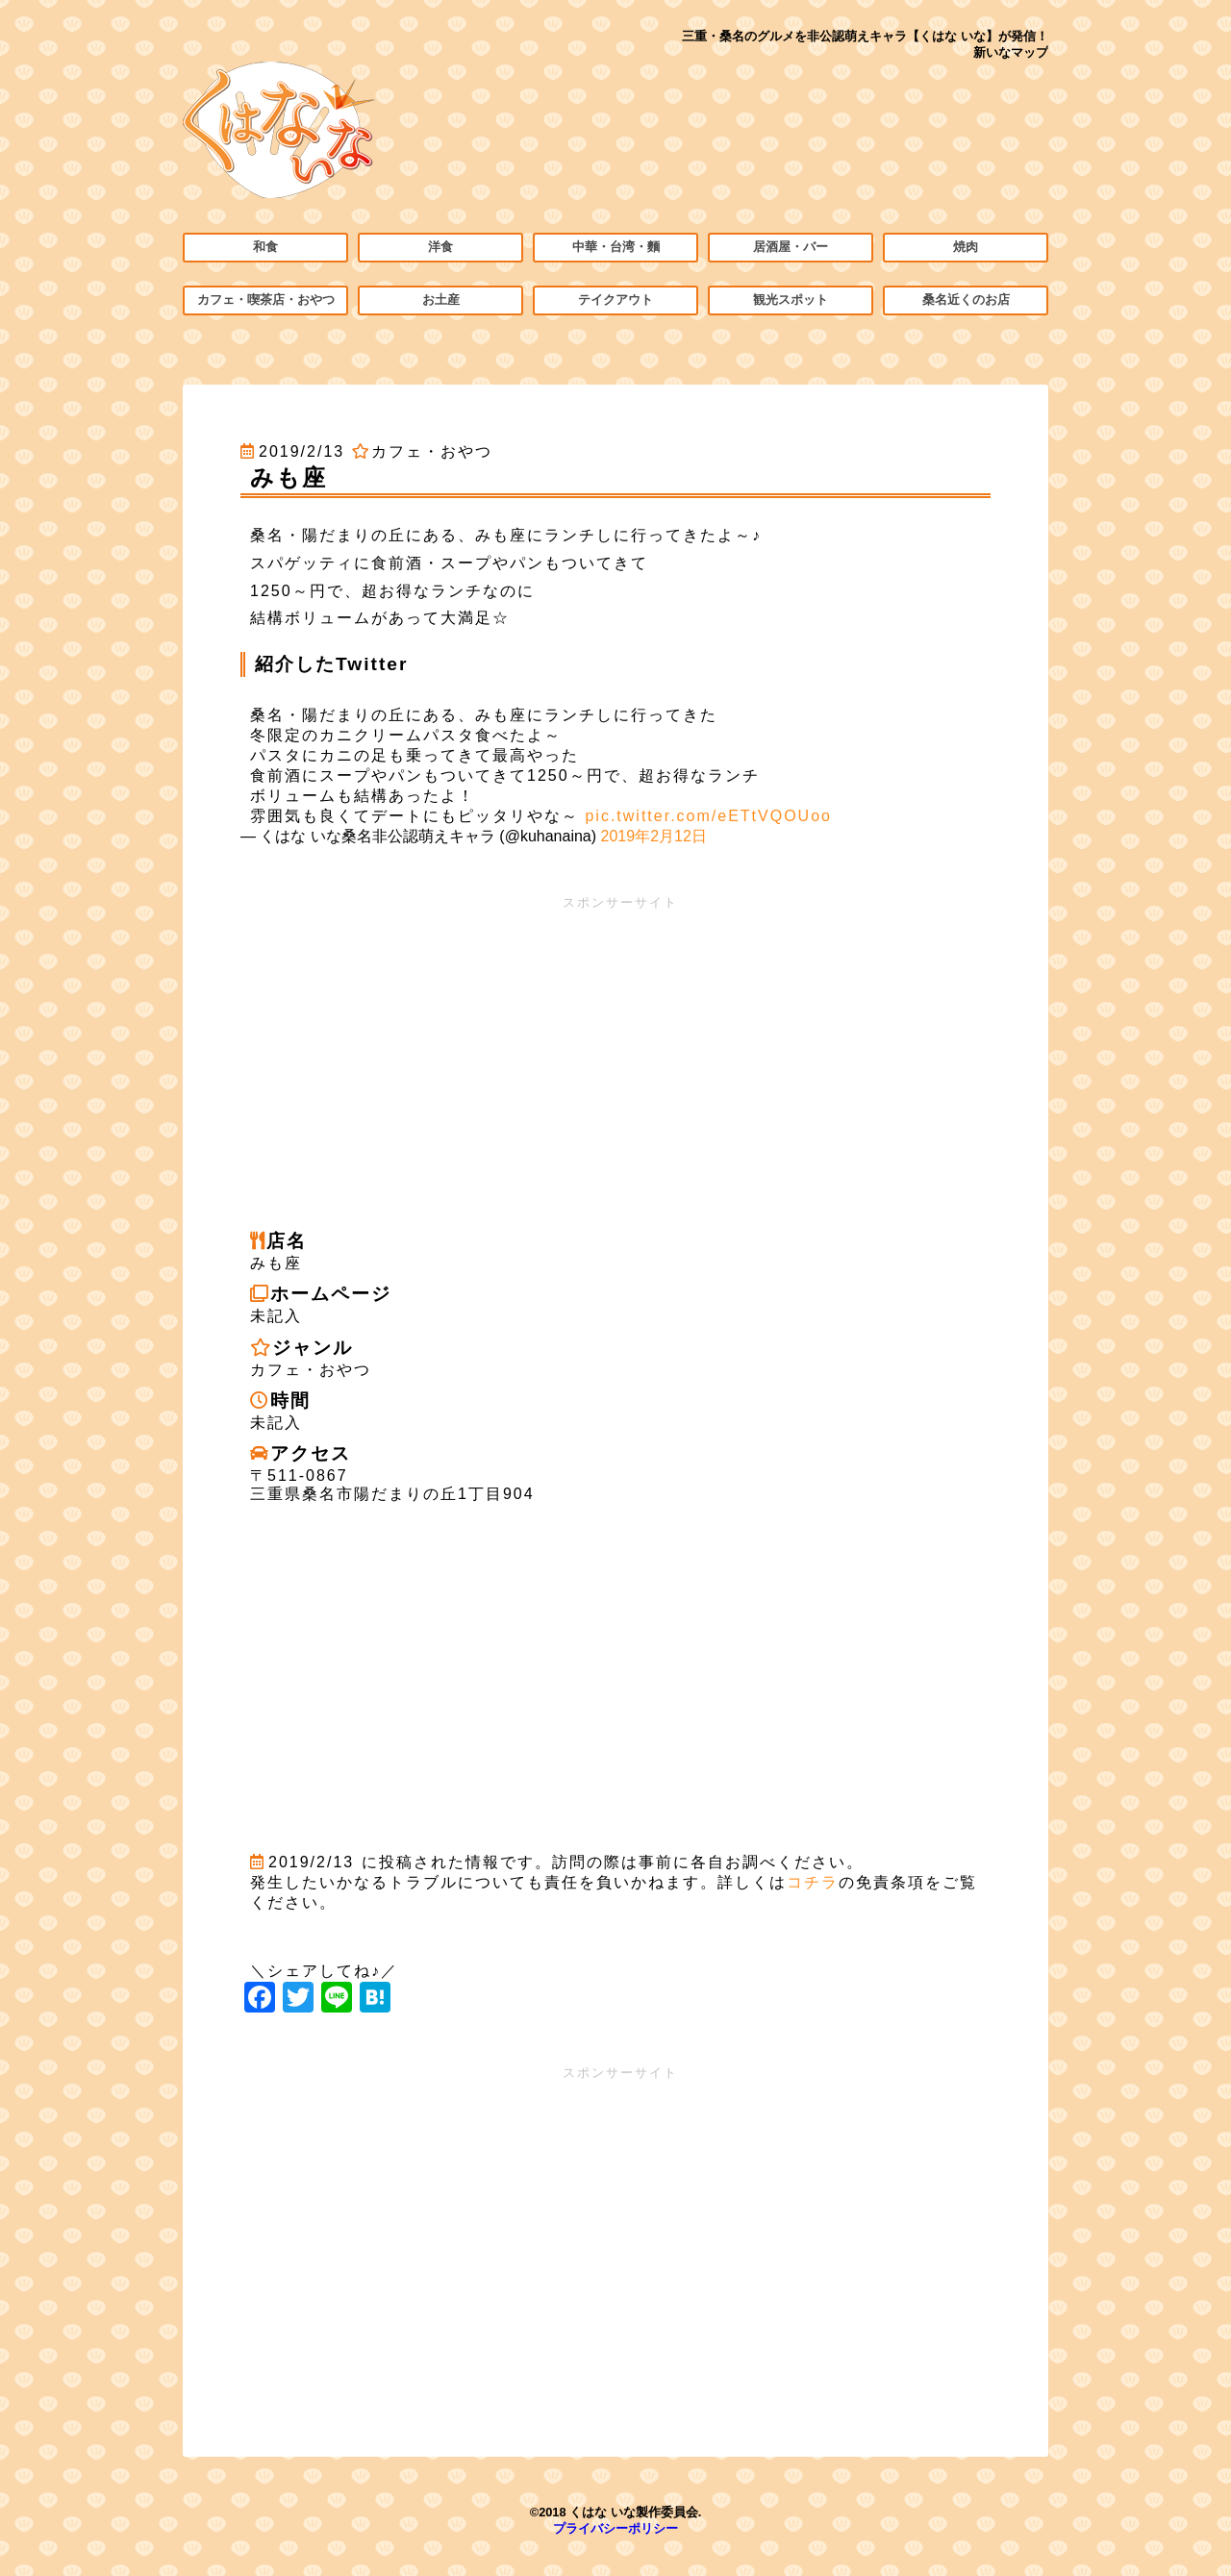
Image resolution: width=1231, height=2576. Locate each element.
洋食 (440, 246)
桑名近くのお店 (966, 299)
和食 (265, 246)
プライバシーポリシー (615, 2528)
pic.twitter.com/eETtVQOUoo (708, 816)
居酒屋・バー (790, 246)
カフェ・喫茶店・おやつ (266, 299)
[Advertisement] (615, 1046)
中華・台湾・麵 (616, 246)
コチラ (813, 1882)
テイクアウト (615, 299)
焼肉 (965, 246)
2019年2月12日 (654, 836)
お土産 (441, 299)
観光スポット (790, 299)
